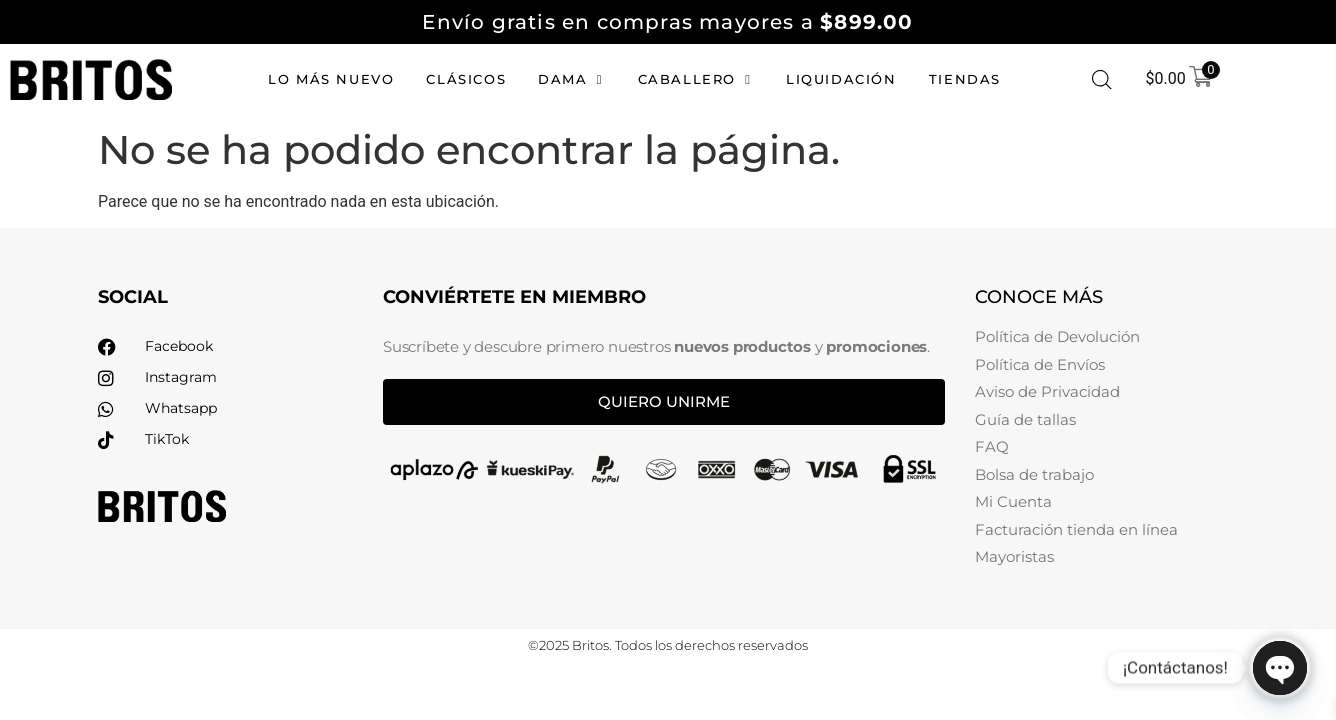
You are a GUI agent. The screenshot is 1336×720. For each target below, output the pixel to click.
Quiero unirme (664, 401)
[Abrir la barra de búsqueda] (1102, 80)
